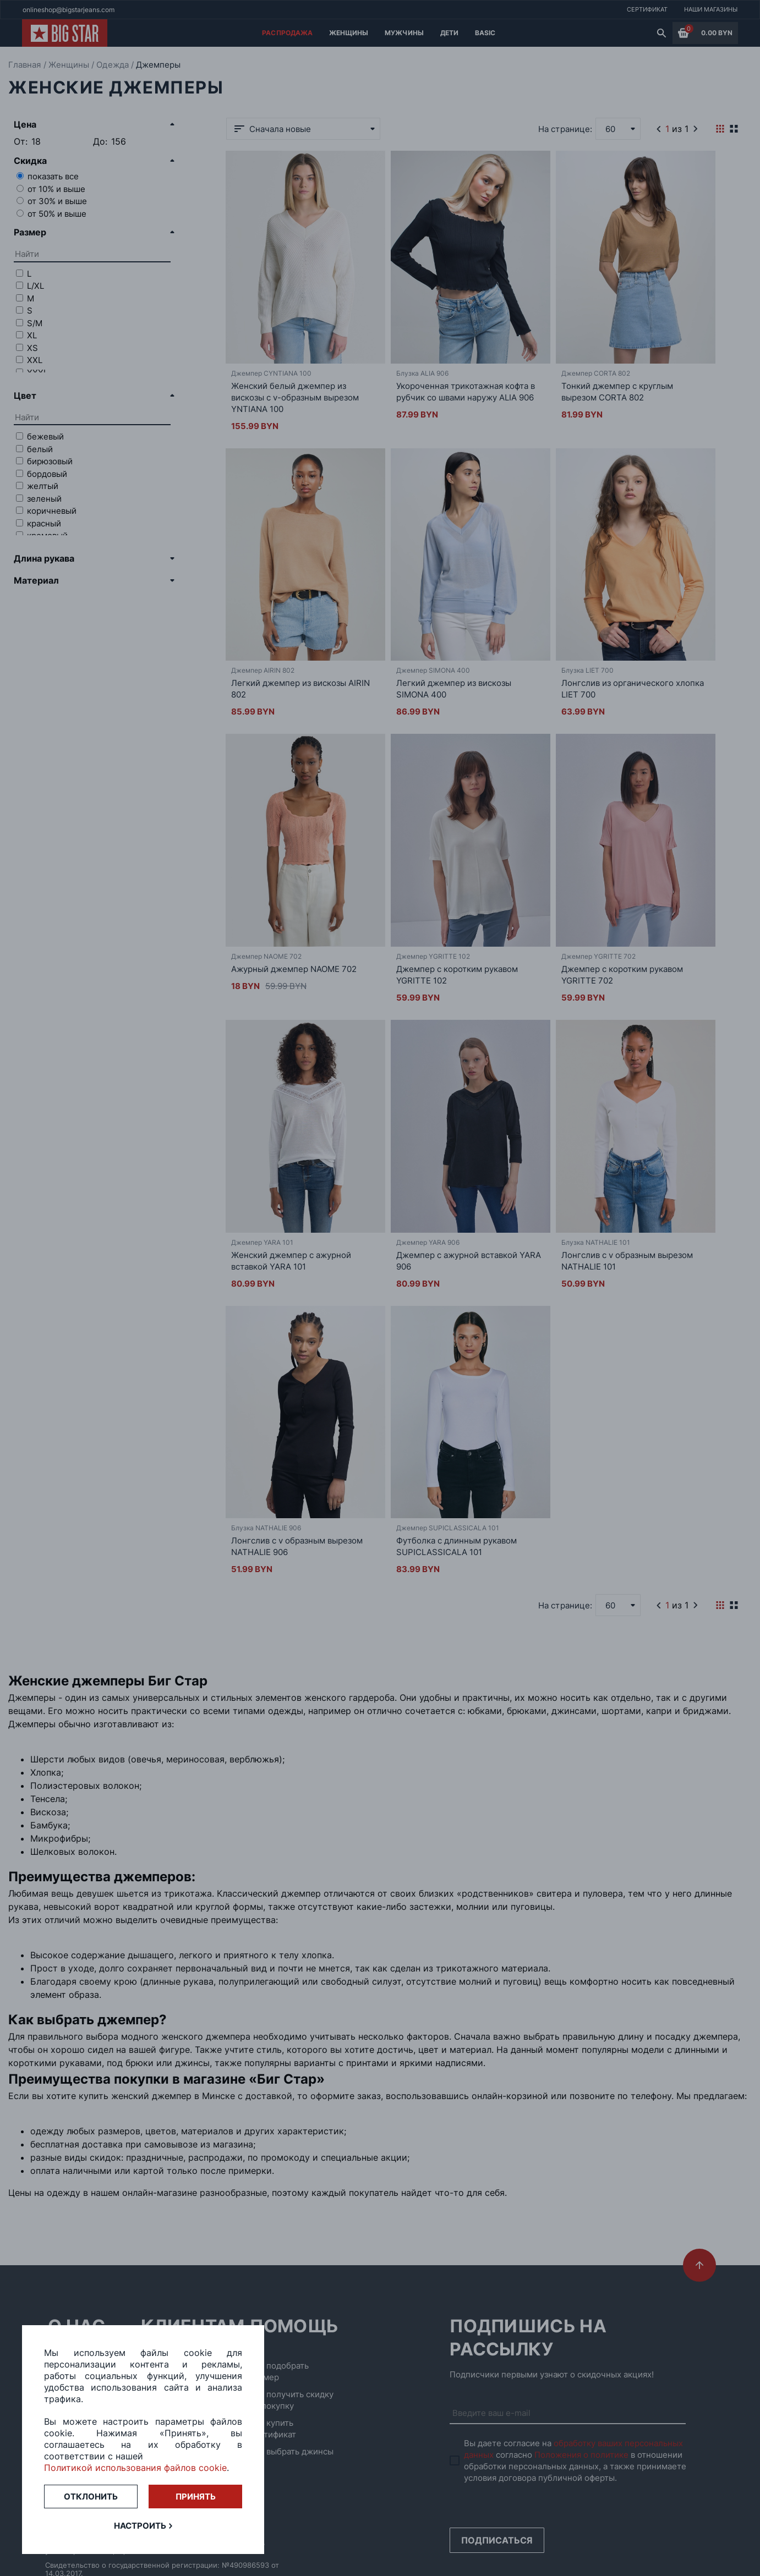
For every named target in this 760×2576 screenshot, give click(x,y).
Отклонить (91, 2496)
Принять (196, 2496)
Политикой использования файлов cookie (135, 2467)
